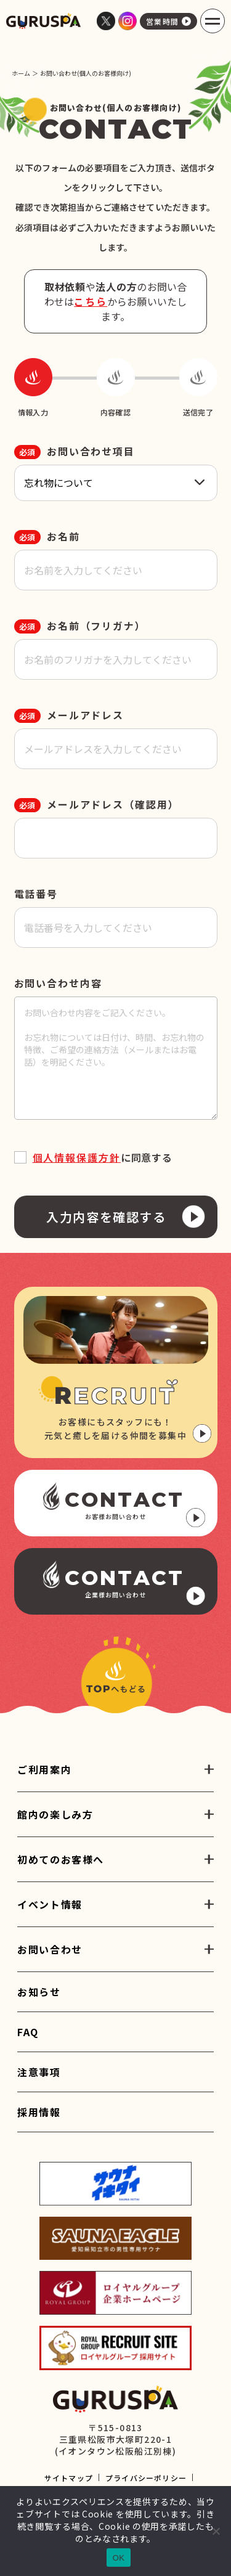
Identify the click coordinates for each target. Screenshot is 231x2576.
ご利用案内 (44, 1769)
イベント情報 (50, 1904)
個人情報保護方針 (77, 1157)
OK (118, 2557)
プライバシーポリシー (146, 2477)
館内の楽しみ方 (55, 1814)
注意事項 (38, 2071)
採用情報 (38, 2112)
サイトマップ (68, 2477)
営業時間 (168, 21)
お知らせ (38, 1991)
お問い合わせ (50, 1949)
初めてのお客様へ (60, 1859)
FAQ (28, 2031)
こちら (90, 301)
